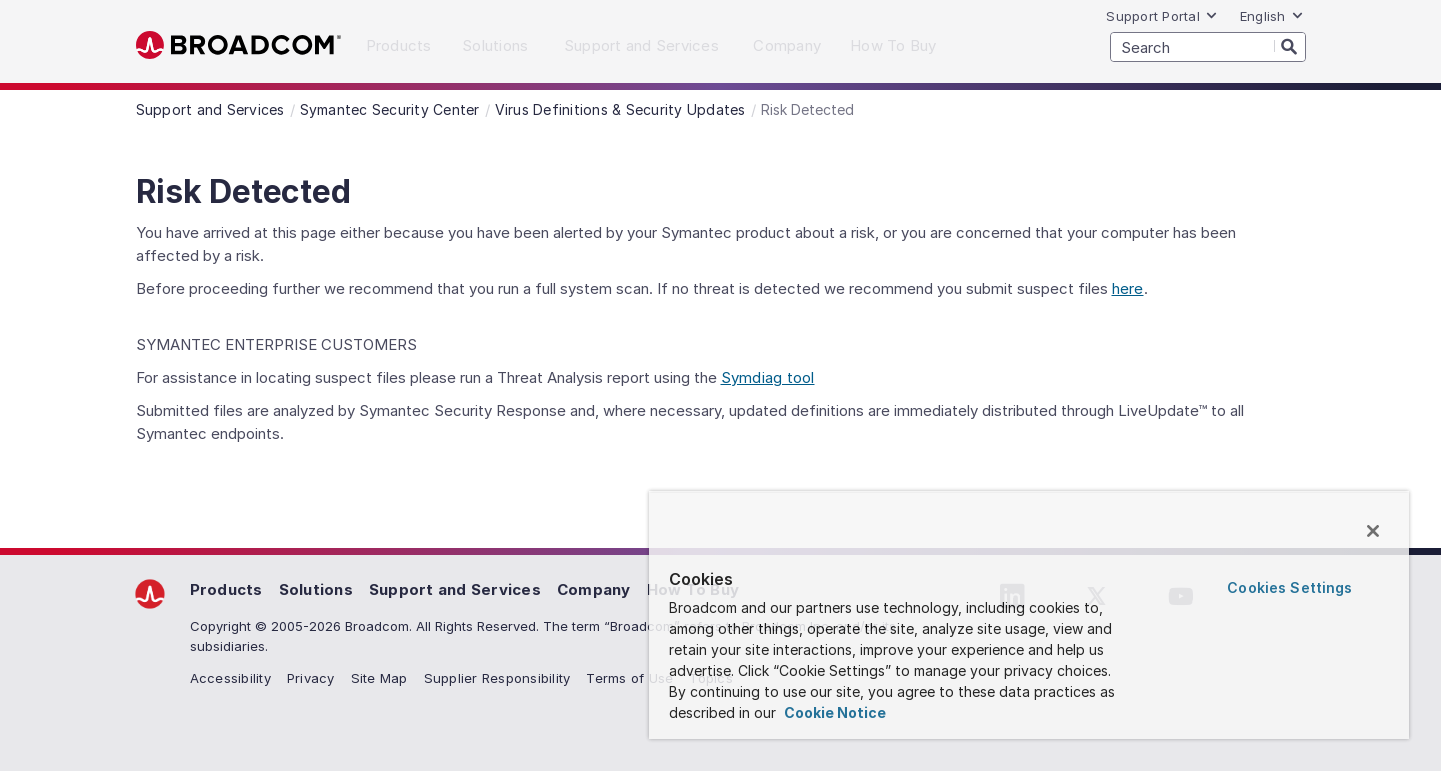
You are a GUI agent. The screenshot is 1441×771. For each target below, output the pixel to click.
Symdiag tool (768, 377)
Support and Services (455, 589)
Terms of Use (629, 678)
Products (226, 589)
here (1128, 288)
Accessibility (230, 678)
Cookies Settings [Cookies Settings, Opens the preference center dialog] (1289, 587)
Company (594, 589)
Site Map (379, 678)
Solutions (316, 589)
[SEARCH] (1208, 47)
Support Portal (1162, 16)
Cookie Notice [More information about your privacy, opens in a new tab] (833, 712)
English (1272, 16)
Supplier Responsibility (497, 678)
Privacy (311, 678)
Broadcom (238, 45)
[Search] (1290, 46)
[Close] (1373, 531)
